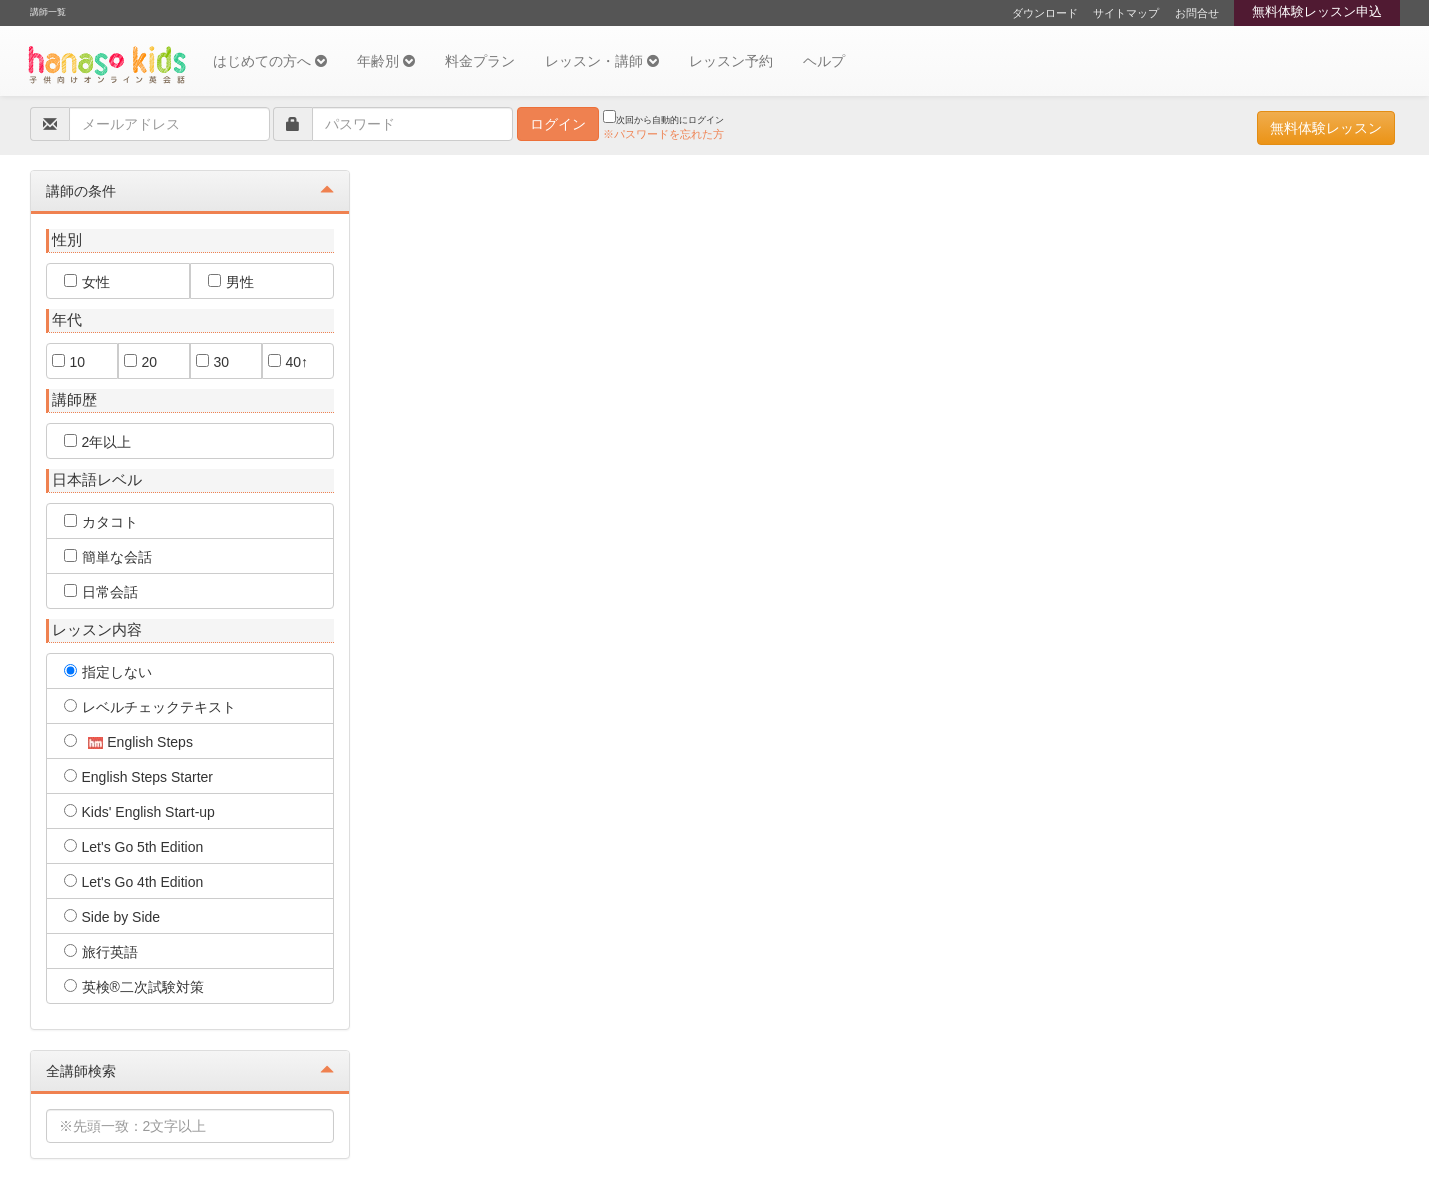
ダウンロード (1045, 13)
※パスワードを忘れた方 (663, 134)
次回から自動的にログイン (663, 117)
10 (69, 362)
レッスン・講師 (602, 61)
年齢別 (386, 61)
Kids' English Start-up (139, 812)
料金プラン (480, 61)
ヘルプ (824, 61)
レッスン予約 (731, 61)
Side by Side (112, 917)
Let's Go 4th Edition (134, 882)
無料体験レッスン (1326, 128)
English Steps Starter (139, 777)
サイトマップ (1126, 13)
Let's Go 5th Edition (134, 847)
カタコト (101, 522)
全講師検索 (190, 1070)
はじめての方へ (270, 61)
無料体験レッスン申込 (1317, 12)
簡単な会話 (108, 557)
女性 (87, 282)
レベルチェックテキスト (150, 707)
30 (213, 362)
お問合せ (1197, 13)
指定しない (108, 672)
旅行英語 (101, 952)
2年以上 (98, 442)
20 (141, 362)
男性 (231, 282)
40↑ (288, 362)
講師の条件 (190, 190)
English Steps (128, 742)
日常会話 (101, 592)
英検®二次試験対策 (134, 987)
